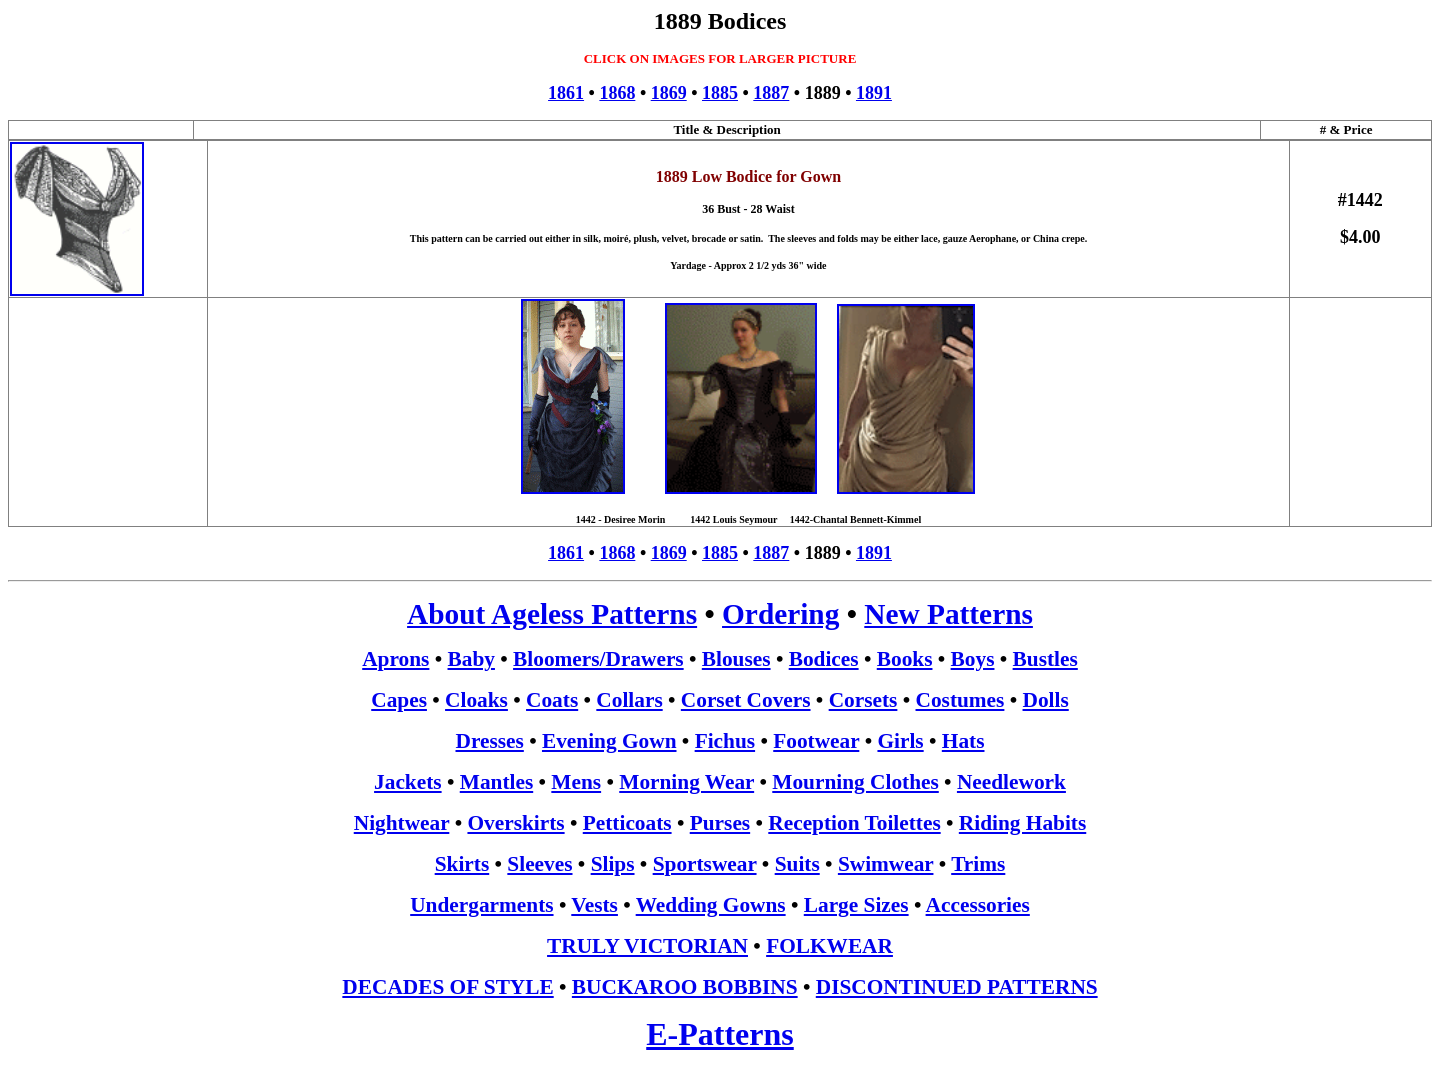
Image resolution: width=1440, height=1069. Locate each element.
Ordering (780, 614)
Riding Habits (1022, 823)
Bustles (1045, 659)
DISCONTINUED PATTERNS (957, 987)
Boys (973, 659)
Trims (978, 864)
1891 (874, 93)
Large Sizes (856, 905)
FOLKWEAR (829, 946)
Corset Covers (746, 700)
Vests (594, 905)
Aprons (395, 659)
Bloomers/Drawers (598, 659)
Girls (900, 741)
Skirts (462, 864)
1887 (771, 93)
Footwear (816, 741)
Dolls (1046, 700)
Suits (797, 864)
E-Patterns (720, 1034)
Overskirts (515, 823)
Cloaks (476, 700)
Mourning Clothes (855, 782)
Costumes (960, 700)
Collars (629, 700)
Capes (399, 700)
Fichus (725, 741)
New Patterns (948, 614)
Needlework (1011, 782)
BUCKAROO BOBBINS (685, 987)
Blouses (736, 659)
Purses (720, 823)
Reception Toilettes (854, 823)
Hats (963, 741)
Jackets (408, 782)
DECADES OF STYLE (447, 987)
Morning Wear (686, 782)
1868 (617, 93)
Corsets (863, 700)
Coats (552, 700)
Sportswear (705, 864)
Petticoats (627, 823)
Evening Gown (609, 741)
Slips (613, 864)
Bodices (824, 659)
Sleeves (539, 864)
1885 (720, 93)
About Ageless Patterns (552, 614)
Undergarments (481, 905)
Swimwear (886, 864)
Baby (471, 659)
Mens (576, 782)
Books (905, 659)
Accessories (978, 905)
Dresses (490, 741)
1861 (566, 93)
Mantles (496, 782)
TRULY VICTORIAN (647, 946)
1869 (669, 93)
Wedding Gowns (711, 905)
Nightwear (402, 823)
